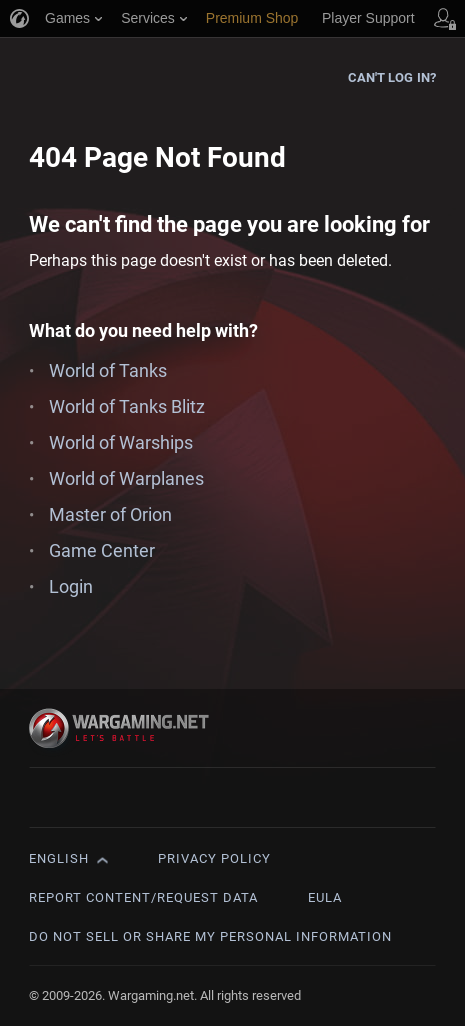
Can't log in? (392, 77)
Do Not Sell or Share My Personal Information (210, 936)
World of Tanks (108, 370)
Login (71, 586)
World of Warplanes (126, 478)
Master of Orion (110, 514)
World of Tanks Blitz (127, 406)
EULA (325, 897)
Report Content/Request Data (143, 897)
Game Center (102, 550)
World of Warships (121, 442)
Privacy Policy (214, 858)
